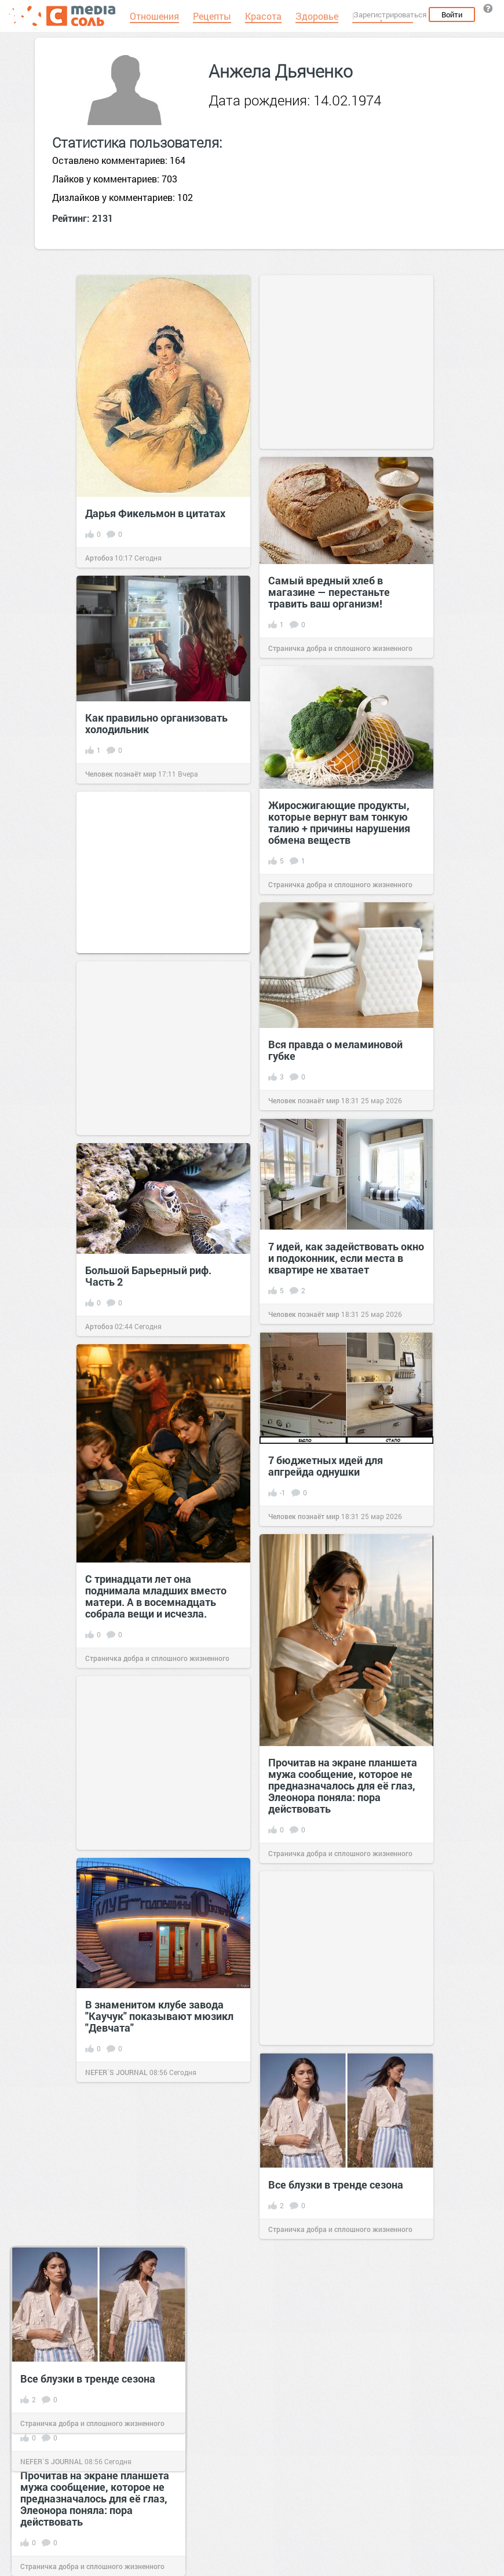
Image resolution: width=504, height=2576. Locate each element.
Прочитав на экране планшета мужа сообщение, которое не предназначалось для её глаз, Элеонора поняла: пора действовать (94, 2498)
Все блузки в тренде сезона (87, 2378)
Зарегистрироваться (389, 14)
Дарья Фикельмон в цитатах (155, 513)
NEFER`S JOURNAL (51, 2461)
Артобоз (99, 557)
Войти (451, 14)
